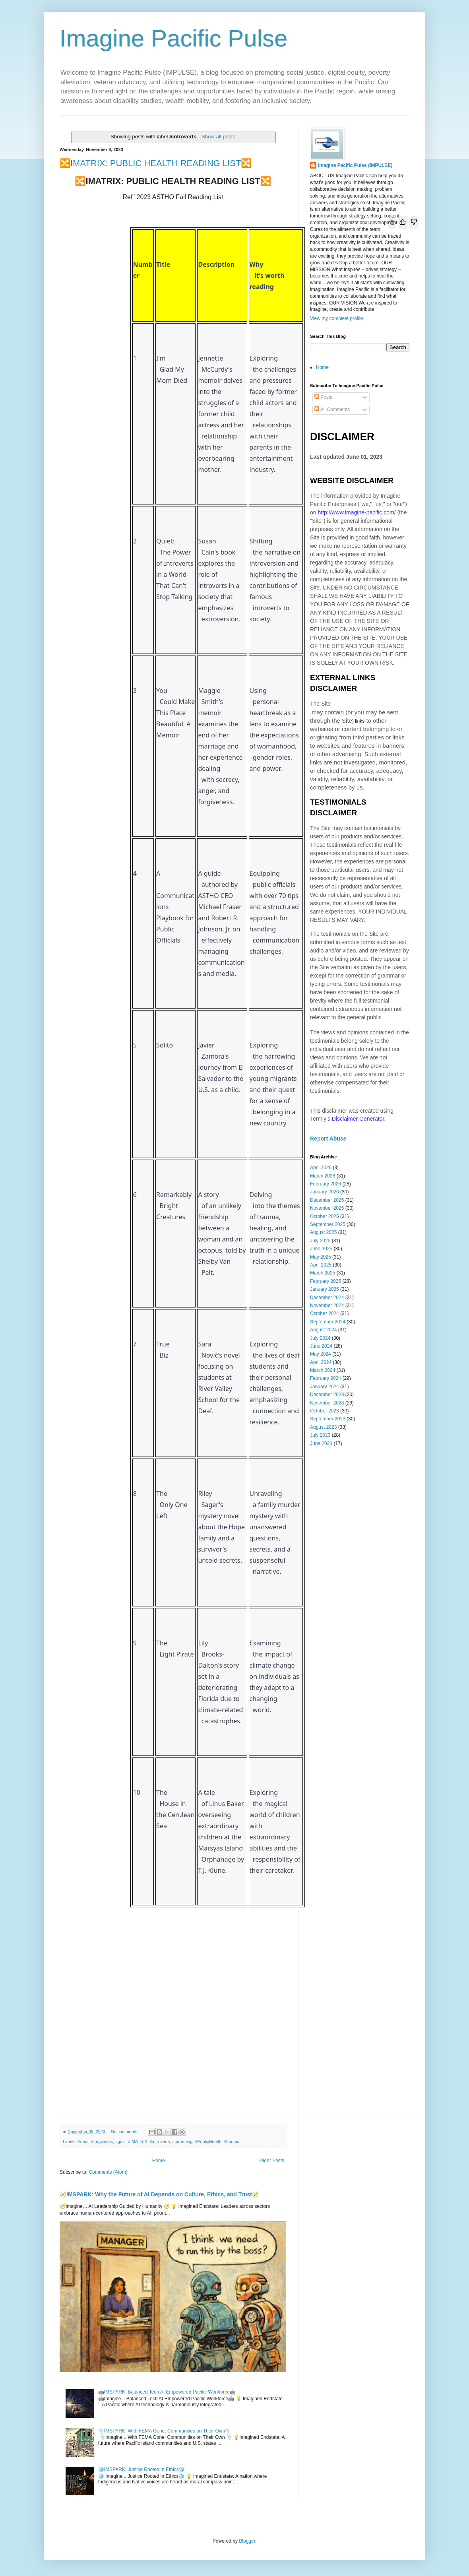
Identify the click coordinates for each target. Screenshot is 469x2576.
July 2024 (320, 1338)
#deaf (83, 2141)
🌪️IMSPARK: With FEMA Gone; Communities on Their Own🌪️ (164, 2431)
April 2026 (320, 1167)
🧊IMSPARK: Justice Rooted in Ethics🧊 (141, 2469)
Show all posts (218, 137)
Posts (323, 397)
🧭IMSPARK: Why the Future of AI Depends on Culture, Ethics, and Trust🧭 (159, 2194)
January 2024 (324, 1386)
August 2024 (323, 1330)
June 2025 (321, 1248)
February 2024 (325, 1378)
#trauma (232, 2141)
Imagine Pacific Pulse (174, 38)
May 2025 (320, 1257)
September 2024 (327, 1322)
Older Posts (271, 2160)
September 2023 (327, 1419)
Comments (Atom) (108, 2172)
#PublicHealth (208, 2141)
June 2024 (321, 1346)
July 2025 (320, 1240)
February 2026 (325, 1184)
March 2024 (322, 1370)
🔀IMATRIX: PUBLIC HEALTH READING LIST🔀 (156, 163)
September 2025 (327, 1224)
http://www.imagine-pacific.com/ (356, 512)
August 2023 (323, 1427)
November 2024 (327, 1305)
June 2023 (321, 1443)
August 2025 (323, 1232)
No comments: (125, 2131)
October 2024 (324, 1313)
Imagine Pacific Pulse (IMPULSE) (355, 165)
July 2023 (320, 1435)
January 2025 (324, 1289)
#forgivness (102, 2141)
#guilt (120, 2141)
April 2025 (320, 1265)
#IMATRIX (137, 2141)
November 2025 (327, 1208)
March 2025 (322, 1273)
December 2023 (327, 1394)
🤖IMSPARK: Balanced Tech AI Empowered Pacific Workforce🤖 (167, 2392)
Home (158, 2160)
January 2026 (324, 1192)
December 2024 (327, 1297)
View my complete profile (336, 318)
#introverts (160, 2141)
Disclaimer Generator (358, 1118)
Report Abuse (328, 1138)
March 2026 (322, 1176)
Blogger (247, 2541)
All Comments (332, 409)
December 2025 (327, 1200)
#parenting (182, 2141)
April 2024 (320, 1362)
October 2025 (324, 1216)
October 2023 (324, 1411)
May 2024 (320, 1354)
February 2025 (325, 1281)
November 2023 (327, 1403)
